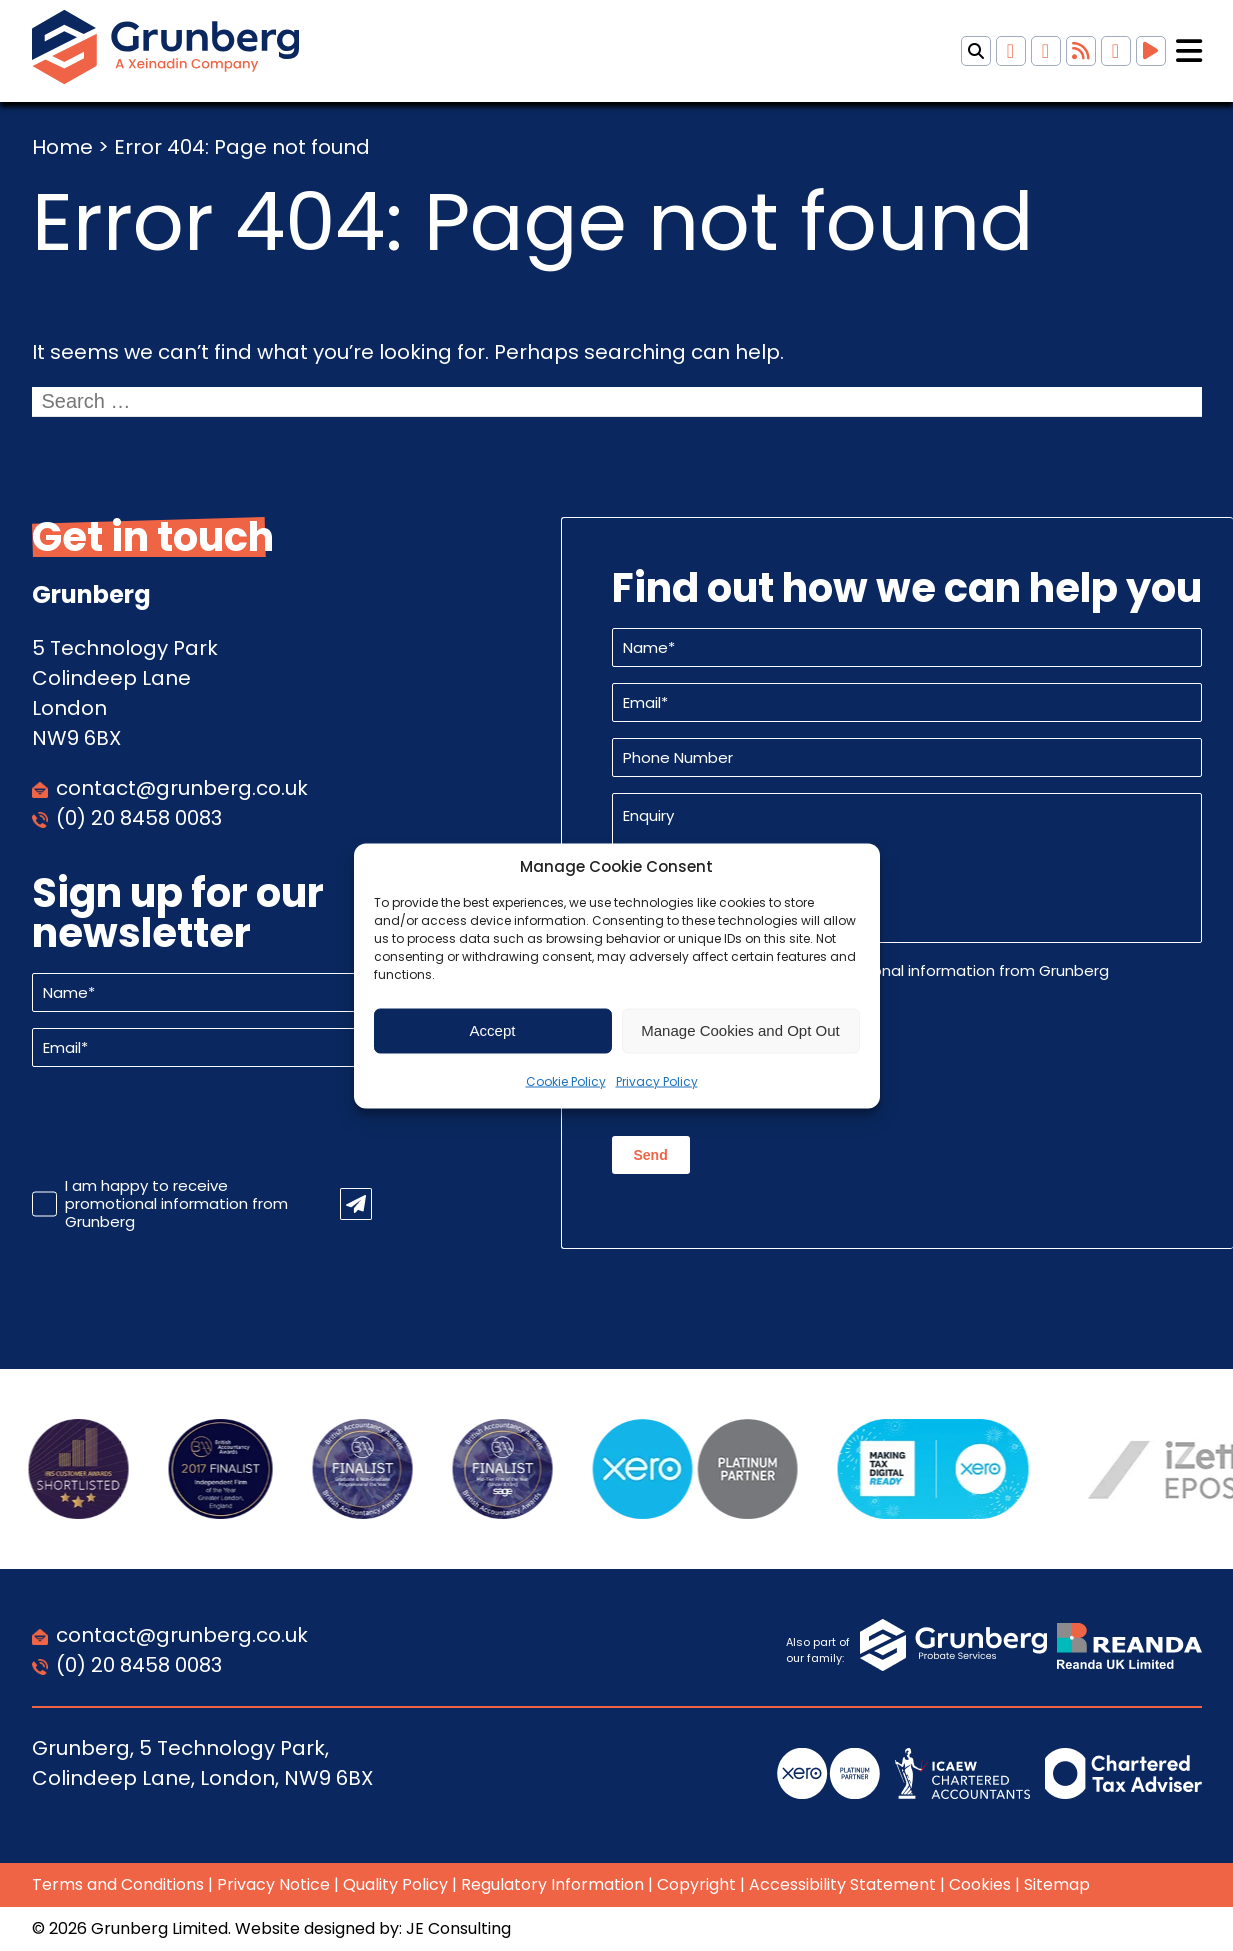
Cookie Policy (566, 1080)
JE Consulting (458, 1928)
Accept (493, 1030)
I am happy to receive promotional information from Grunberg (176, 1204)
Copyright (696, 1884)
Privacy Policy (657, 1080)
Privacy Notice (273, 1884)
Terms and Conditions (118, 1884)
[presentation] (184, 1122)
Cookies (980, 1884)
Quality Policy (395, 1884)
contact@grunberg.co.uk (182, 788)
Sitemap (1057, 1884)
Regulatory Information (552, 1884)
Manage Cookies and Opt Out (740, 1030)
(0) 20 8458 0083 (139, 818)
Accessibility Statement (842, 1884)
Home (62, 147)
